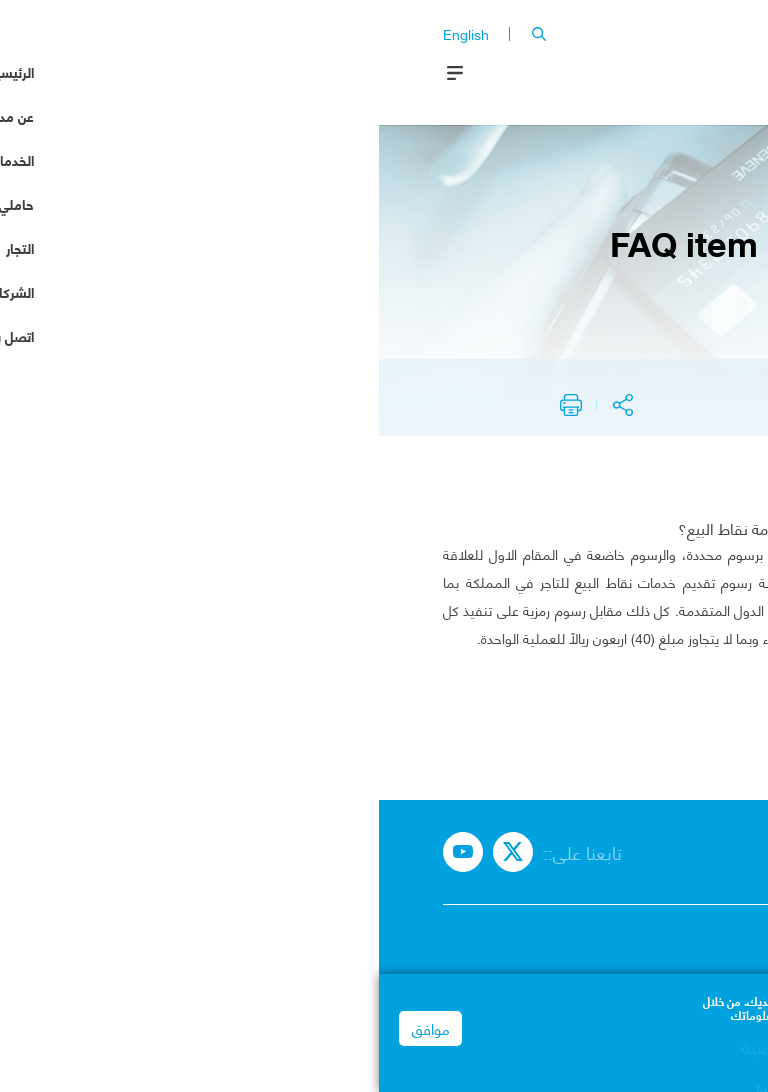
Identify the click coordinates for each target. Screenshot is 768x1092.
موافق (52, 1030)
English (87, 33)
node (607, 389)
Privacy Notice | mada (684, 1055)
